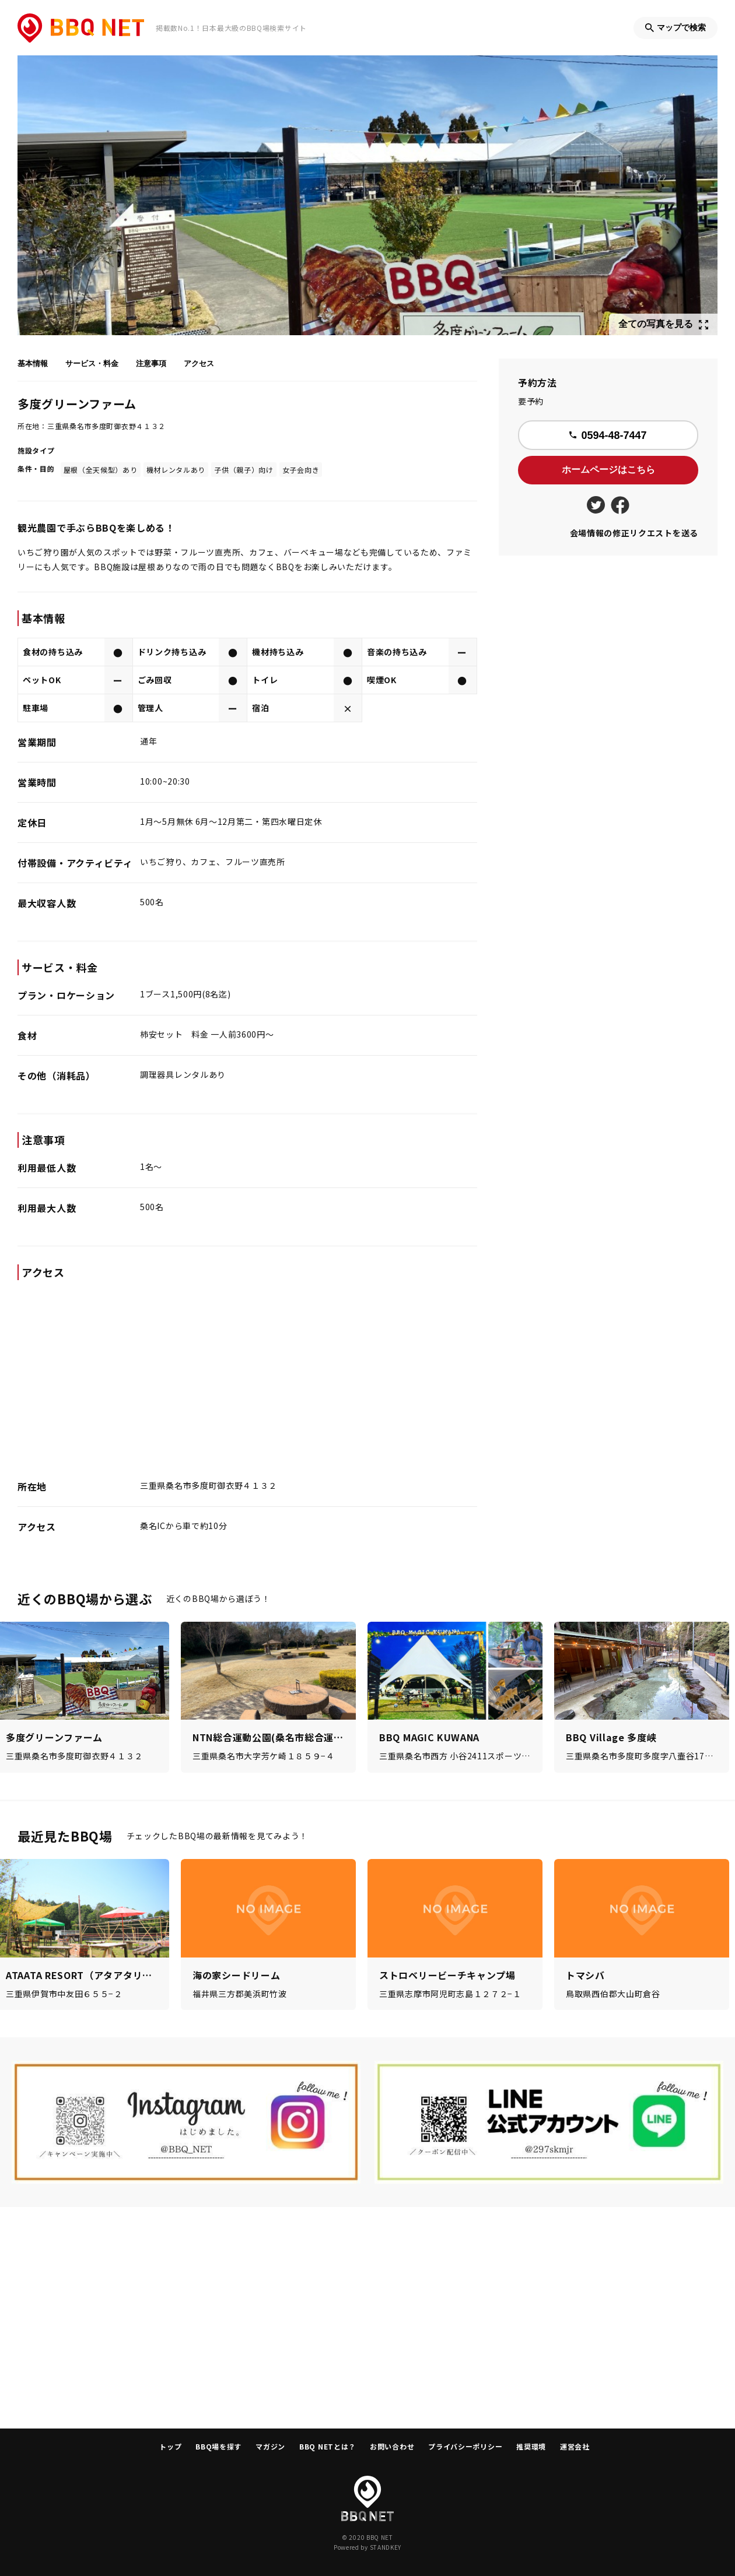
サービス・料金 (91, 363)
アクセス (199, 363)
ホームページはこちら (608, 470)
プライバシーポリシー (465, 2446)
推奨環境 (531, 2446)
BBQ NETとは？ (327, 2446)
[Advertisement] (367, 2317)
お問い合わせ (392, 2446)
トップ (170, 2446)
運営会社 (575, 2446)
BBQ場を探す (218, 2446)
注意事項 (151, 363)
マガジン (270, 2446)
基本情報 (33, 363)
